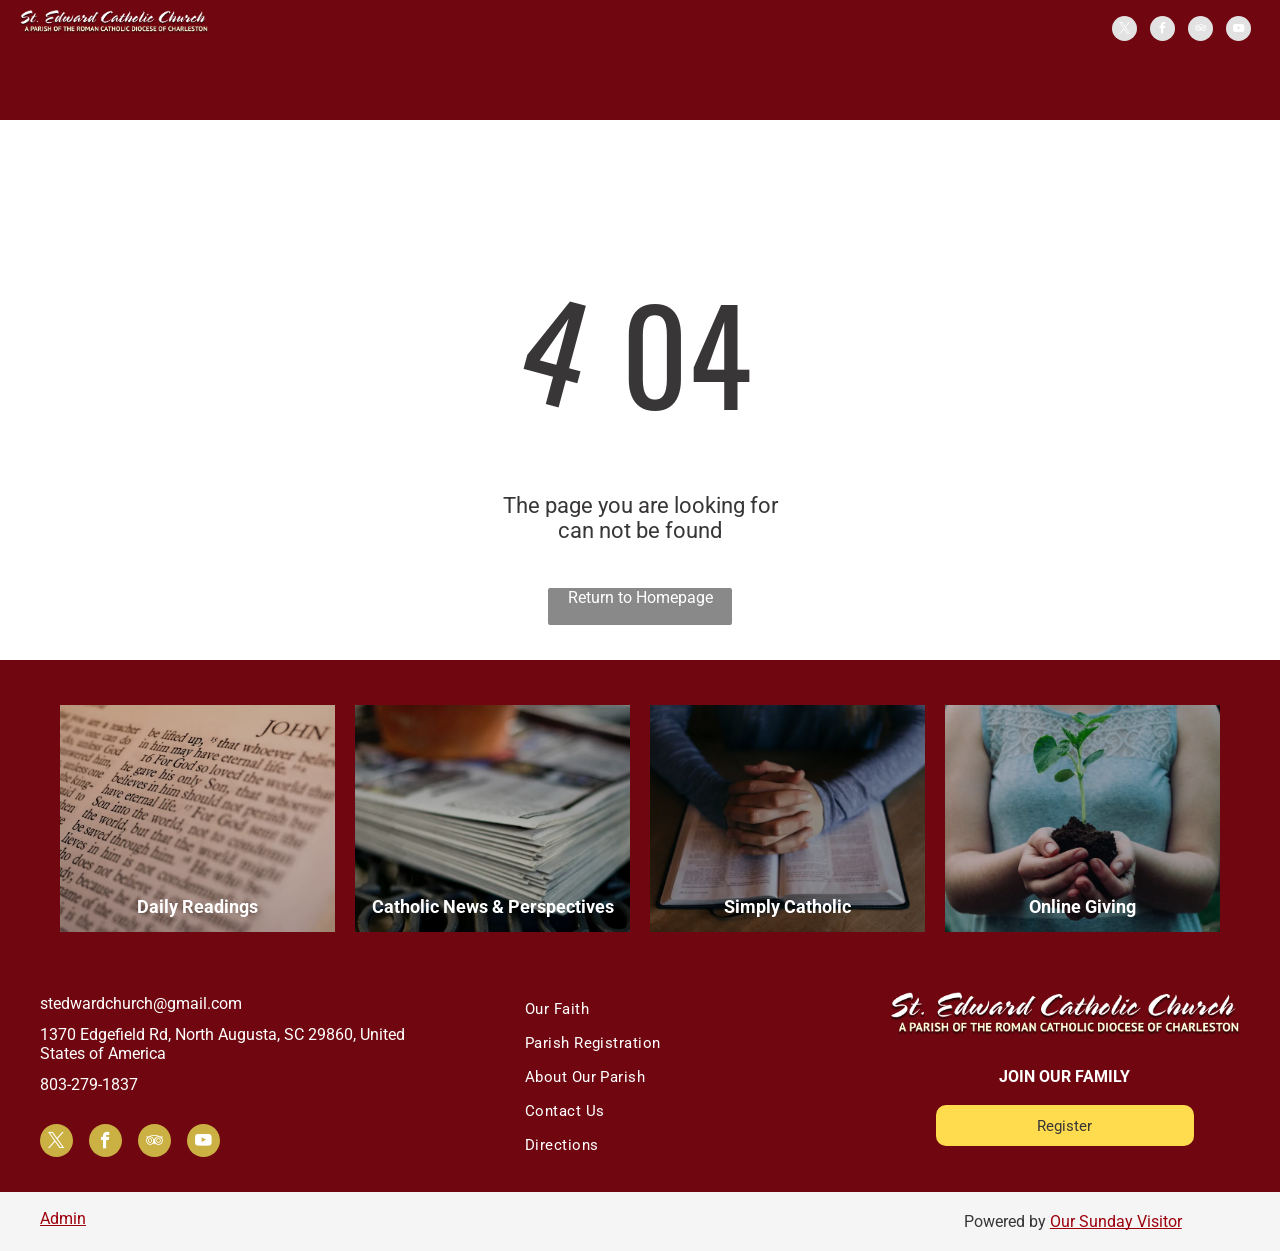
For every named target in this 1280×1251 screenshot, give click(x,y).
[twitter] (1124, 31)
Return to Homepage (640, 597)
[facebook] (1162, 31)
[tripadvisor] (1200, 31)
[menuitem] (675, 1009)
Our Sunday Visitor (1116, 1221)
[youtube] (1238, 31)
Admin (63, 1218)
